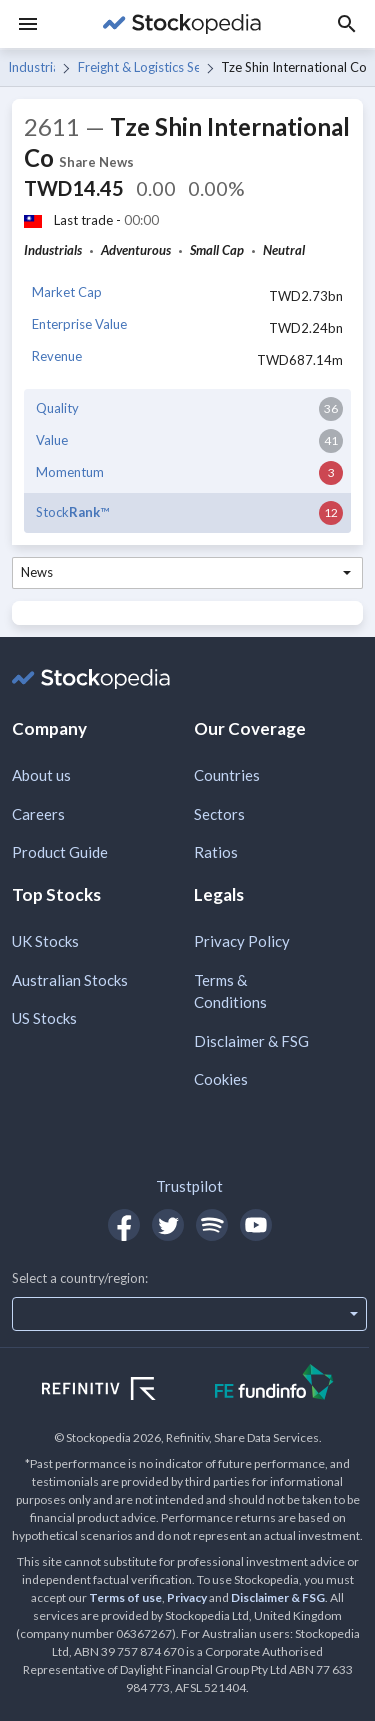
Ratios (216, 852)
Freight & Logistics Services (138, 67)
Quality (57, 408)
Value (52, 440)
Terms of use (125, 1597)
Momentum (70, 472)
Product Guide (60, 852)
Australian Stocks (70, 980)
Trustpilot (189, 1186)
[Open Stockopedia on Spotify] (212, 1225)
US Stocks (44, 1018)
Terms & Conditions (230, 991)
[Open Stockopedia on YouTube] (256, 1225)
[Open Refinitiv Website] (120, 1391)
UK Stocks (45, 941)
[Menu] (28, 24)
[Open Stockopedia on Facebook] (124, 1225)
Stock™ (72, 512)
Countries (227, 775)
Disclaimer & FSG (251, 1041)
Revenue (57, 356)
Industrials (31, 67)
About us (41, 775)
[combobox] (187, 573)
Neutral (284, 250)
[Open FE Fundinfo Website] (274, 1384)
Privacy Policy (242, 941)
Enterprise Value (79, 324)
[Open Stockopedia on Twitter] (168, 1225)
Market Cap (67, 292)
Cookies (221, 1079)
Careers (38, 814)
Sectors (219, 814)
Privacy (187, 1597)
